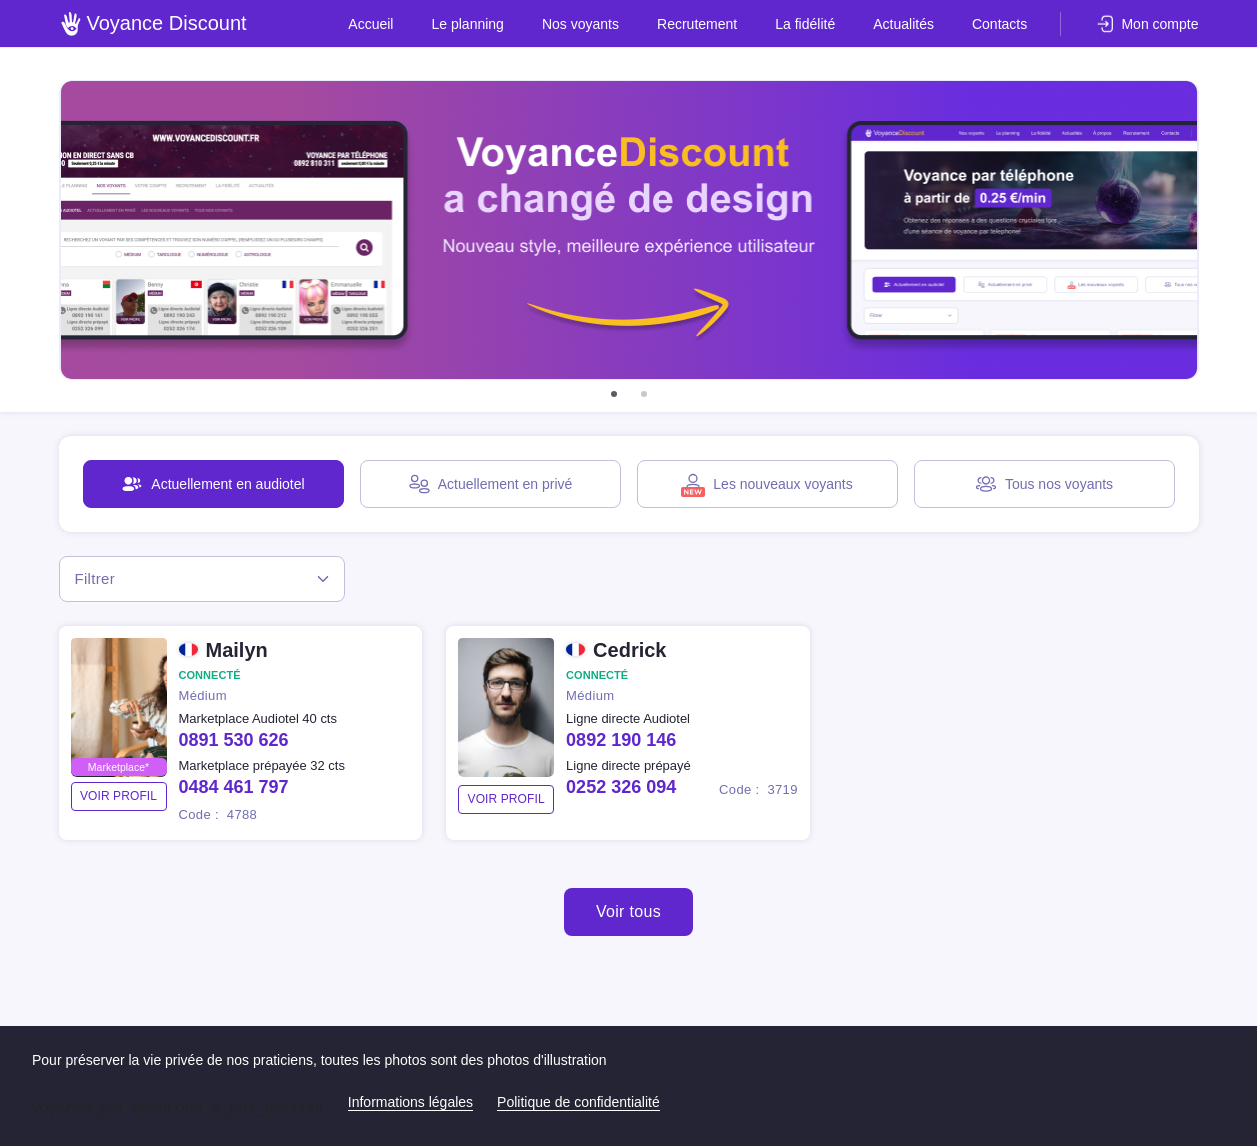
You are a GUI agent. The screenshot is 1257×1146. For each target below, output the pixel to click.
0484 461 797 (234, 787)
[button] (614, 394)
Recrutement (710, 24)
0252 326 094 (621, 787)
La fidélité (815, 24)
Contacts (1000, 24)
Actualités (909, 24)
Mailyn (237, 650)
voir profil (118, 796)
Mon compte (1159, 24)
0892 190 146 (621, 740)
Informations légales (410, 1102)
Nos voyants (597, 24)
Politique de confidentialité (578, 1102)
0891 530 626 (234, 740)
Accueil (396, 24)
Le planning (489, 24)
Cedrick (629, 650)
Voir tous (628, 911)
